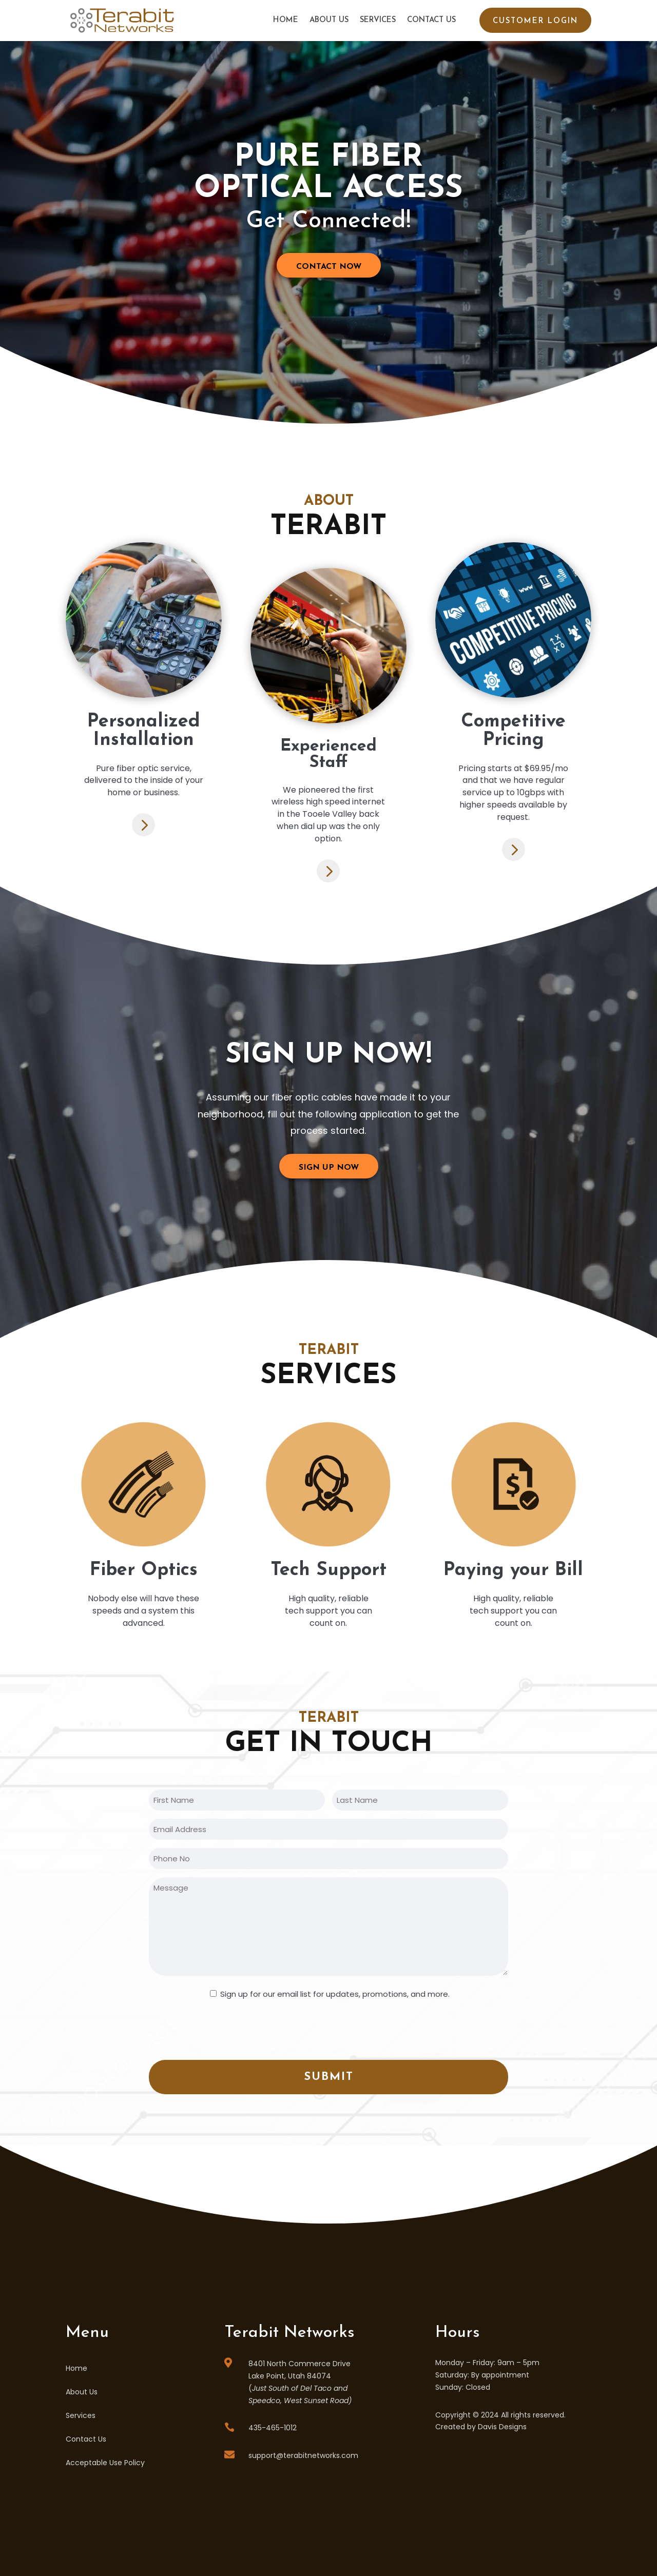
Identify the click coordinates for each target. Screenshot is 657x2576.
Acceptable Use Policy (105, 2462)
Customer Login (535, 21)
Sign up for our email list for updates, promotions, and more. (335, 1994)
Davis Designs (502, 2427)
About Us (329, 20)
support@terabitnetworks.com (303, 2455)
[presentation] (227, 2029)
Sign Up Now (329, 1168)
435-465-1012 (272, 2428)
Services (378, 20)
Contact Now (328, 267)
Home (285, 20)
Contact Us (431, 20)
